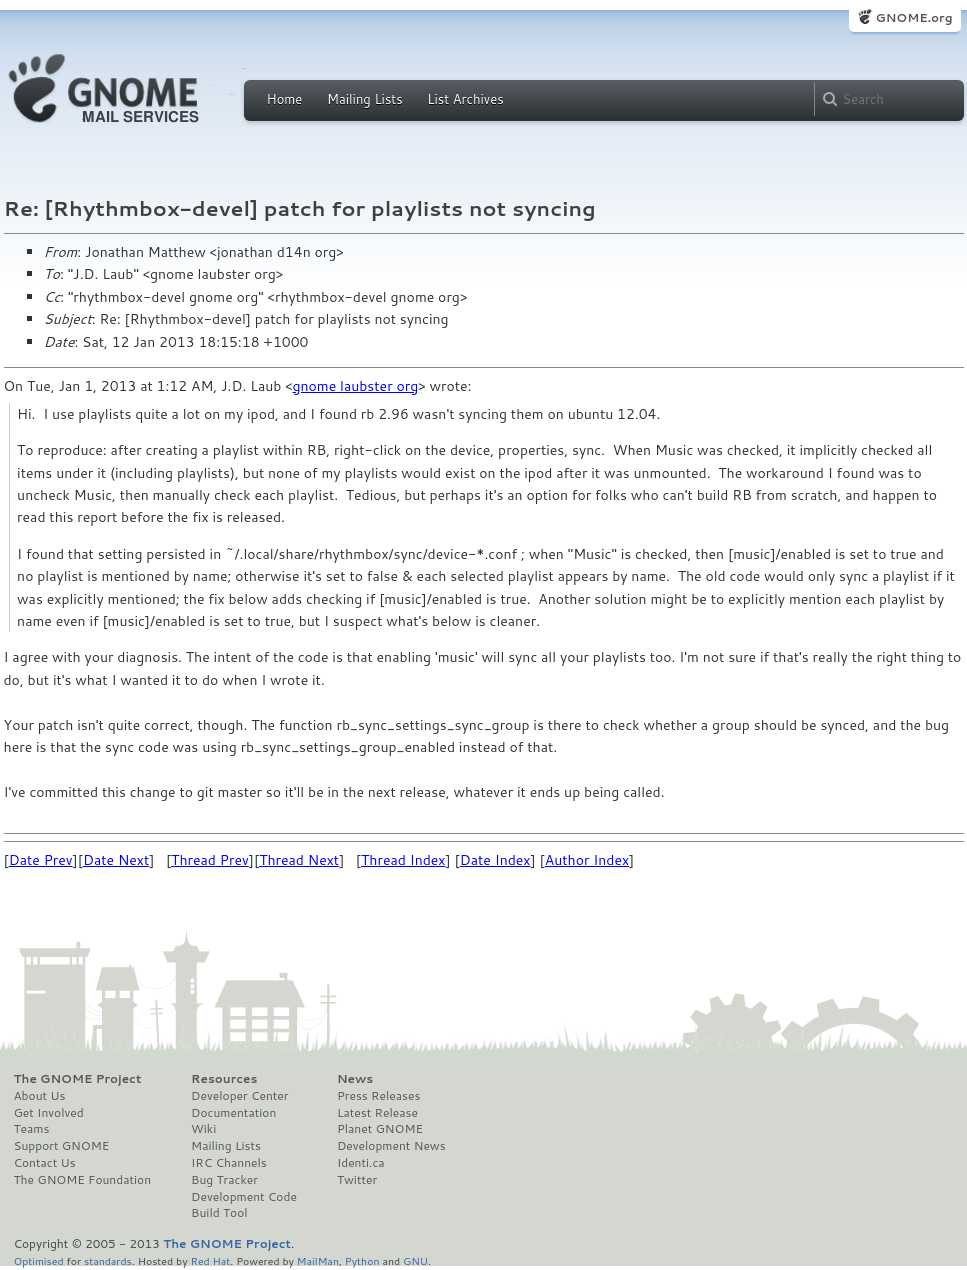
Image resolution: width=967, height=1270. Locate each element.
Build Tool (219, 1213)
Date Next (116, 860)
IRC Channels (229, 1163)
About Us (40, 1096)
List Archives (465, 99)
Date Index (495, 860)
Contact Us (45, 1163)
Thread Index (403, 860)
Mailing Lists (365, 99)
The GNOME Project (78, 1079)
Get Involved (49, 1113)
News (355, 1079)
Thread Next (299, 860)
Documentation (233, 1113)
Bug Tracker (224, 1180)
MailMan (318, 1260)
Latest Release (377, 1113)
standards (108, 1260)
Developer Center (239, 1096)
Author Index (587, 860)
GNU (415, 1260)
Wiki (203, 1129)
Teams (32, 1129)
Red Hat (210, 1260)
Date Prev (41, 860)
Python (362, 1260)
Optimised (39, 1260)
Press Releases (378, 1096)
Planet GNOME (380, 1129)
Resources (224, 1079)
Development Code (244, 1197)
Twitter (357, 1180)
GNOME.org (913, 17)
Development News (391, 1146)
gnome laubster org (356, 386)
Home (285, 99)
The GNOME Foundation (83, 1180)
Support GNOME (62, 1146)
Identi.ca (361, 1163)
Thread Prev (210, 860)
